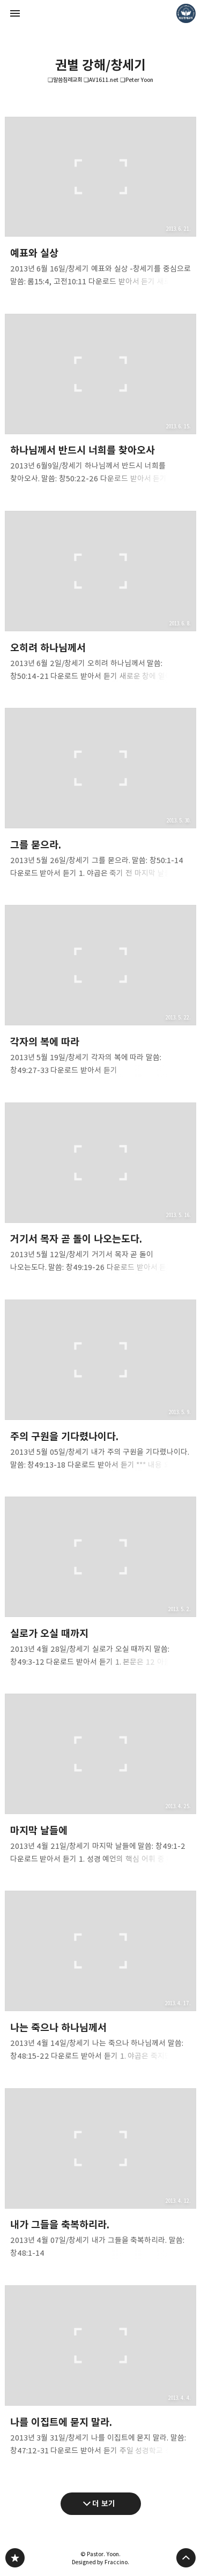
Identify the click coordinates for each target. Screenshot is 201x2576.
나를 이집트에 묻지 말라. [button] (100, 2373)
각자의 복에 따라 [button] (100, 993)
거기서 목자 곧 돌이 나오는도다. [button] (100, 1190)
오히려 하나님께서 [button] (100, 599)
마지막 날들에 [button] (100, 1782)
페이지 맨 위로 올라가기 (186, 2558)
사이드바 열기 (15, 13)
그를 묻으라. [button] (100, 796)
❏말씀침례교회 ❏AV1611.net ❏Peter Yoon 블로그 (15, 2558)
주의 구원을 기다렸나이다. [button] (100, 1387)
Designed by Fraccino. (100, 2562)
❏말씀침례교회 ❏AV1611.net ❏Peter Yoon (100, 80)
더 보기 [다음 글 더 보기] (103, 2503)
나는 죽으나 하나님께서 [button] (100, 1979)
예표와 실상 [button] (100, 205)
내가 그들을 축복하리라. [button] (100, 2176)
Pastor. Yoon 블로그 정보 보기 (186, 13)
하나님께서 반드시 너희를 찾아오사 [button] (100, 402)
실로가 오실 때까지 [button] (100, 1584)
